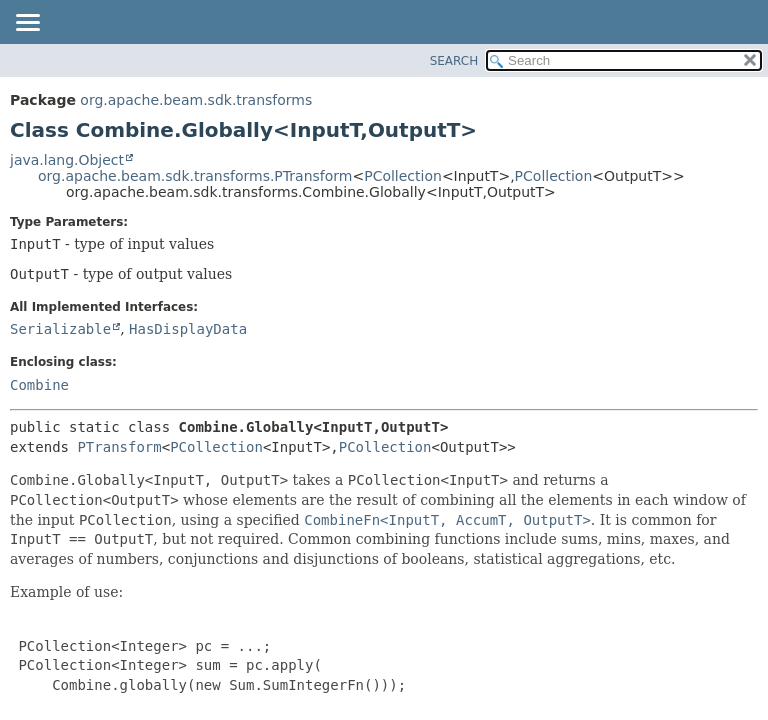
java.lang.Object (67, 160)
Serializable (60, 329)
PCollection (403, 176)
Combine (39, 385)
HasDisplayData (188, 329)
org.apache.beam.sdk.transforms (196, 100)
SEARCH (454, 61)
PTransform (119, 447)
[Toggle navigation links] (27, 24)
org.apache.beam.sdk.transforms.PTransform (195, 176)
